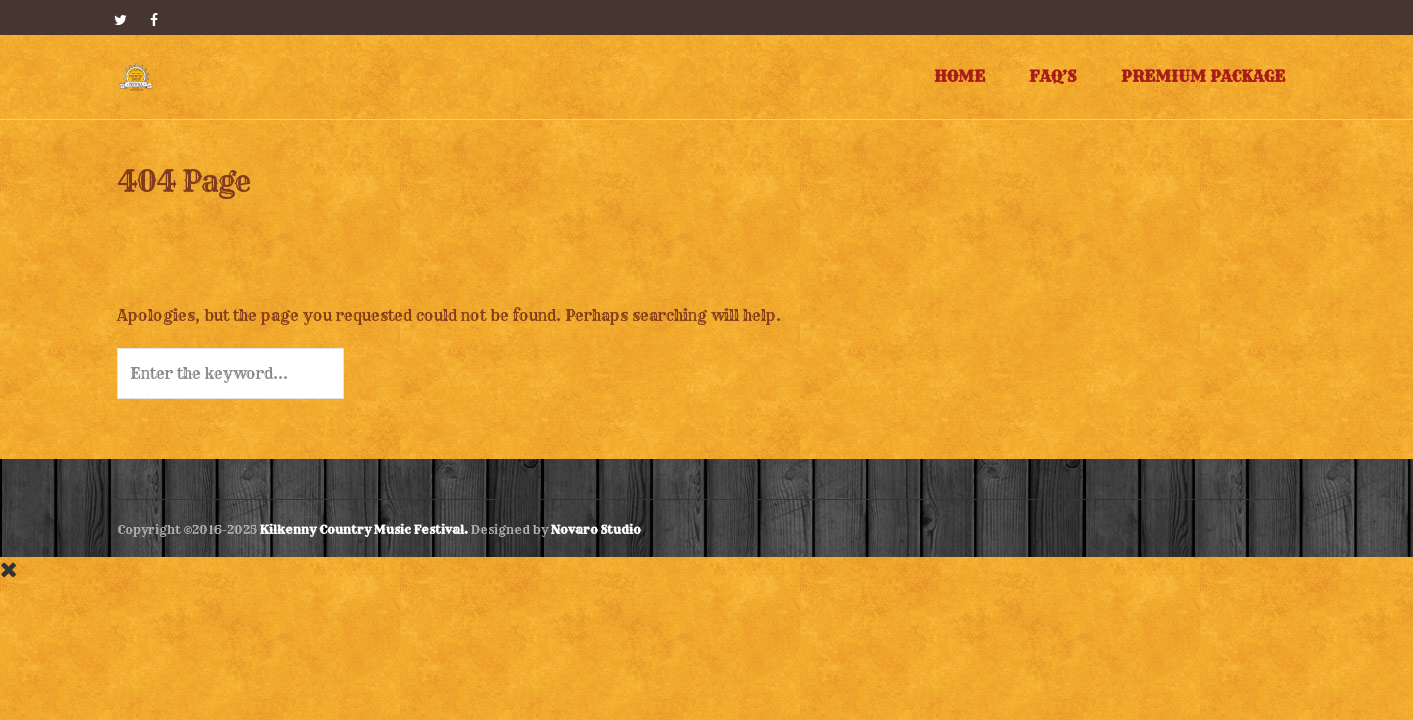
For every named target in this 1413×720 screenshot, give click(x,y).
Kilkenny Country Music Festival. (364, 529)
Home (959, 76)
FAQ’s (1053, 76)
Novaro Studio (596, 529)
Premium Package (1203, 76)
